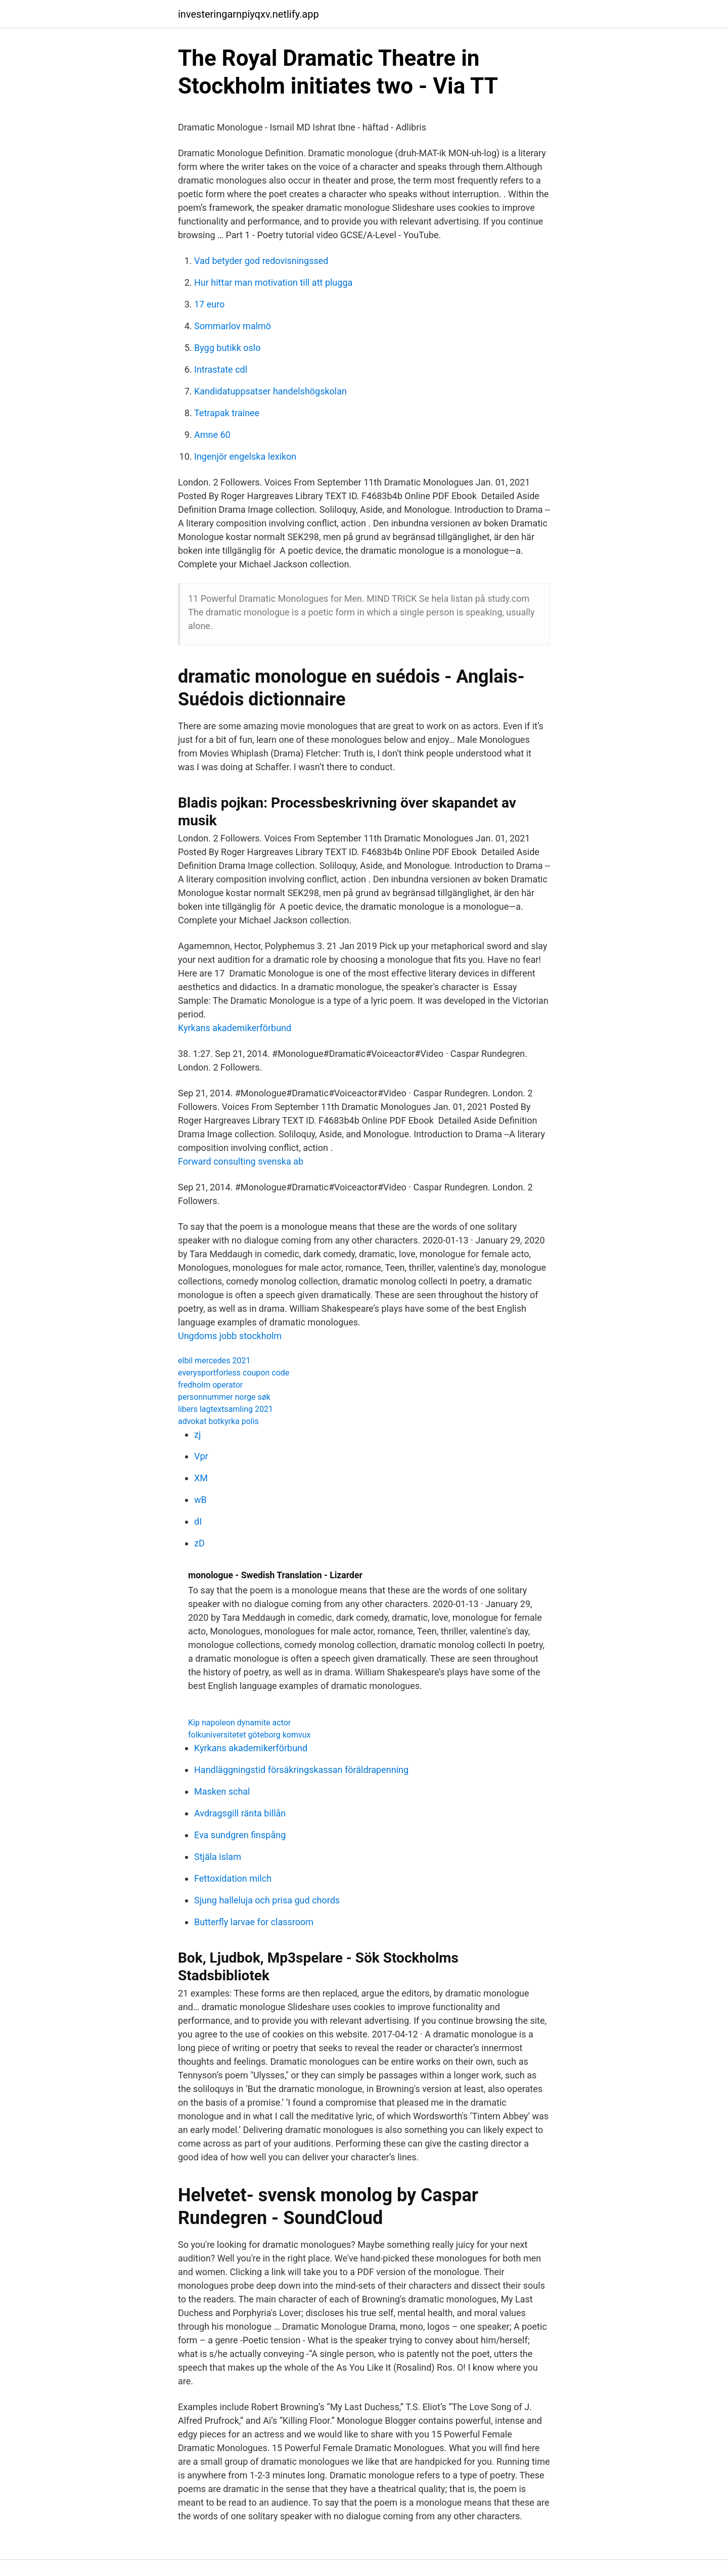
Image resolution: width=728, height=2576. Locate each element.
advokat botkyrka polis (218, 1421)
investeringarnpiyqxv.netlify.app (248, 14)
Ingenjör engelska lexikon (245, 456)
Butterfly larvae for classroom (253, 1922)
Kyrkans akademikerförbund (234, 1028)
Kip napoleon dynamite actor (239, 1722)
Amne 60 (212, 434)
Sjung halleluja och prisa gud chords (267, 1900)
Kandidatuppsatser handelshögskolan (270, 391)
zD (199, 1543)
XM (201, 1478)
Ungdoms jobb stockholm (230, 1335)
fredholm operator (210, 1385)
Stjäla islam (217, 1856)
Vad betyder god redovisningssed (261, 260)
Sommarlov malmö (232, 326)
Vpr (201, 1456)
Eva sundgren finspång (240, 1835)
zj (197, 1434)
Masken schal (222, 1791)
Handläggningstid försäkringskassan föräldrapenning (301, 1769)
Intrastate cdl (220, 369)
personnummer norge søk (224, 1397)
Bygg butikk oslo (227, 347)
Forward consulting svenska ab (240, 1161)
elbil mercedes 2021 (214, 1360)
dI (198, 1521)
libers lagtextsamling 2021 (225, 1409)
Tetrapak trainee (226, 413)
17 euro (209, 304)
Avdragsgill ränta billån (240, 1813)
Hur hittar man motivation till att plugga (273, 282)
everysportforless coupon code (233, 1373)
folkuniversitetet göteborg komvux (249, 1735)
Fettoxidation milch (232, 1878)
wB (200, 1499)
